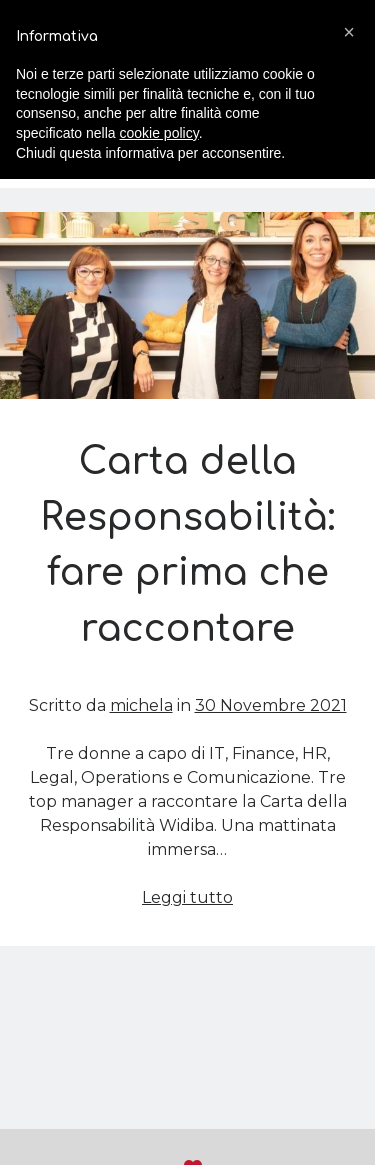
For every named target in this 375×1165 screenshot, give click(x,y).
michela (141, 705)
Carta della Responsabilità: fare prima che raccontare (187, 306)
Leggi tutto (187, 897)
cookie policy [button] (159, 133)
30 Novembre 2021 (271, 705)
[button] (349, 32)
